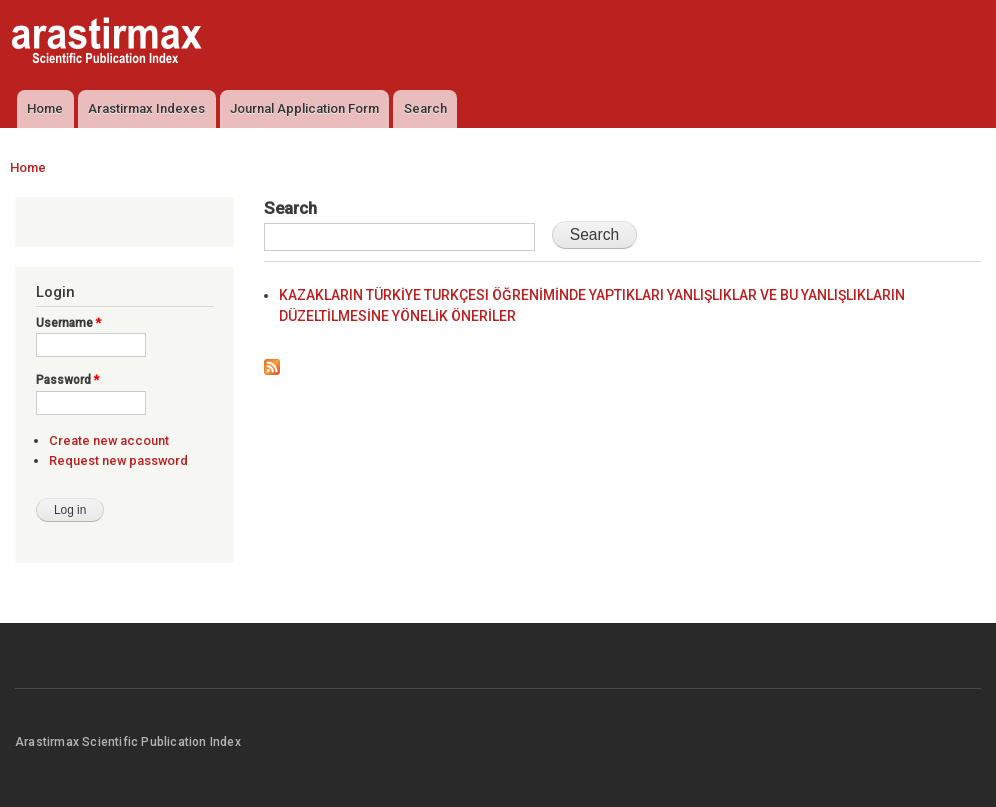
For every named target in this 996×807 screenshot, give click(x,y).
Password (67, 380)
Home (45, 108)
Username (68, 323)
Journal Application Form (304, 108)
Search (425, 108)
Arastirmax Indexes (146, 108)
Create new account (109, 440)
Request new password (118, 460)
